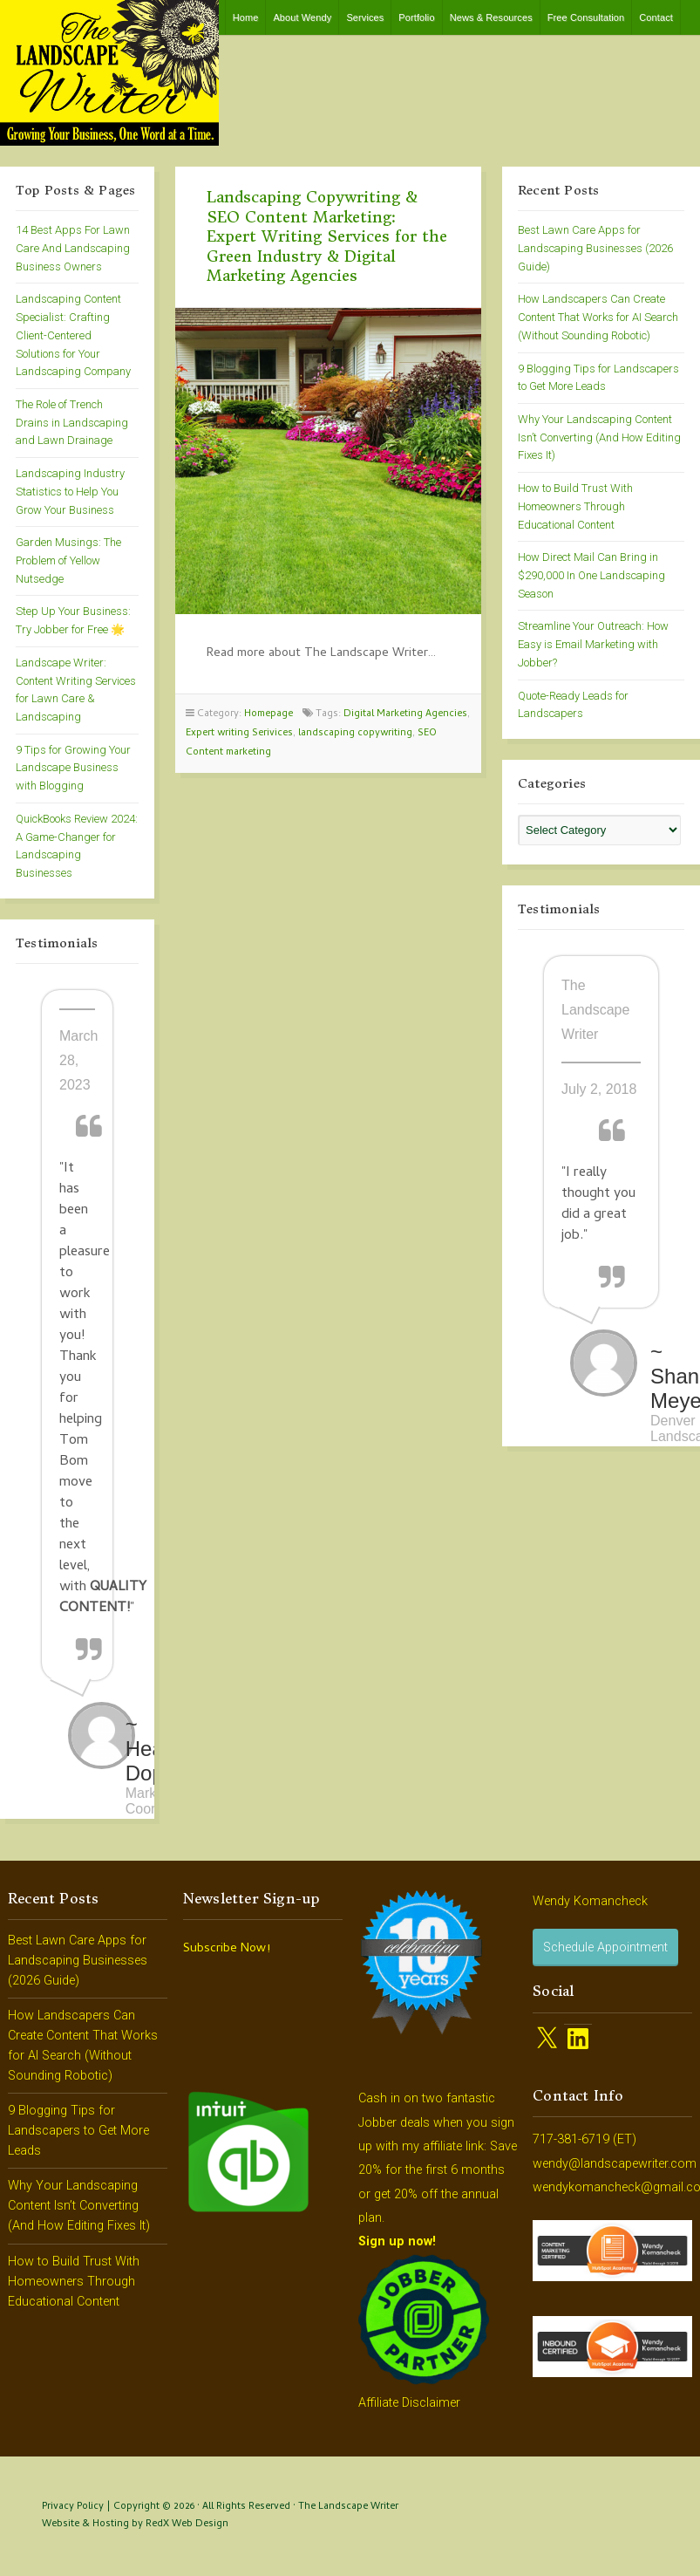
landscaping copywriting (355, 733)
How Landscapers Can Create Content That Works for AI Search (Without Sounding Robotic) (598, 316)
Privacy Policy (73, 2506)
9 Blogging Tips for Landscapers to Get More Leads (78, 2130)
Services (365, 17)
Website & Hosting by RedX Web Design (135, 2524)
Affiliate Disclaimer (409, 2402)
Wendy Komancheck (590, 1901)
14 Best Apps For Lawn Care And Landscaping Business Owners (73, 247)
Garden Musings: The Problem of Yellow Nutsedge (68, 560)
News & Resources (491, 17)
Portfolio (416, 17)
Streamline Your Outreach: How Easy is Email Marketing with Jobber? (593, 643)
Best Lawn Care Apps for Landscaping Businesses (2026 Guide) (595, 247)
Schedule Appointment (605, 1947)
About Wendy (302, 17)
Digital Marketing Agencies (405, 714)
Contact (656, 17)
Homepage (268, 714)
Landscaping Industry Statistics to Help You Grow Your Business (70, 491)
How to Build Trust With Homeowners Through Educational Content (575, 506)
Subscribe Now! (226, 1949)
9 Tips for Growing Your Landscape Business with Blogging (73, 767)
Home (246, 17)
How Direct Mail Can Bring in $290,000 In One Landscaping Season (591, 574)
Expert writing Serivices (239, 733)
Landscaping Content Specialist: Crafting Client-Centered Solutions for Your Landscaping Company (73, 335)
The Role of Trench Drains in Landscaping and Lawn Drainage (72, 422)
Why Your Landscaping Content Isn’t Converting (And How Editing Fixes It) (599, 437)
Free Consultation (586, 17)
